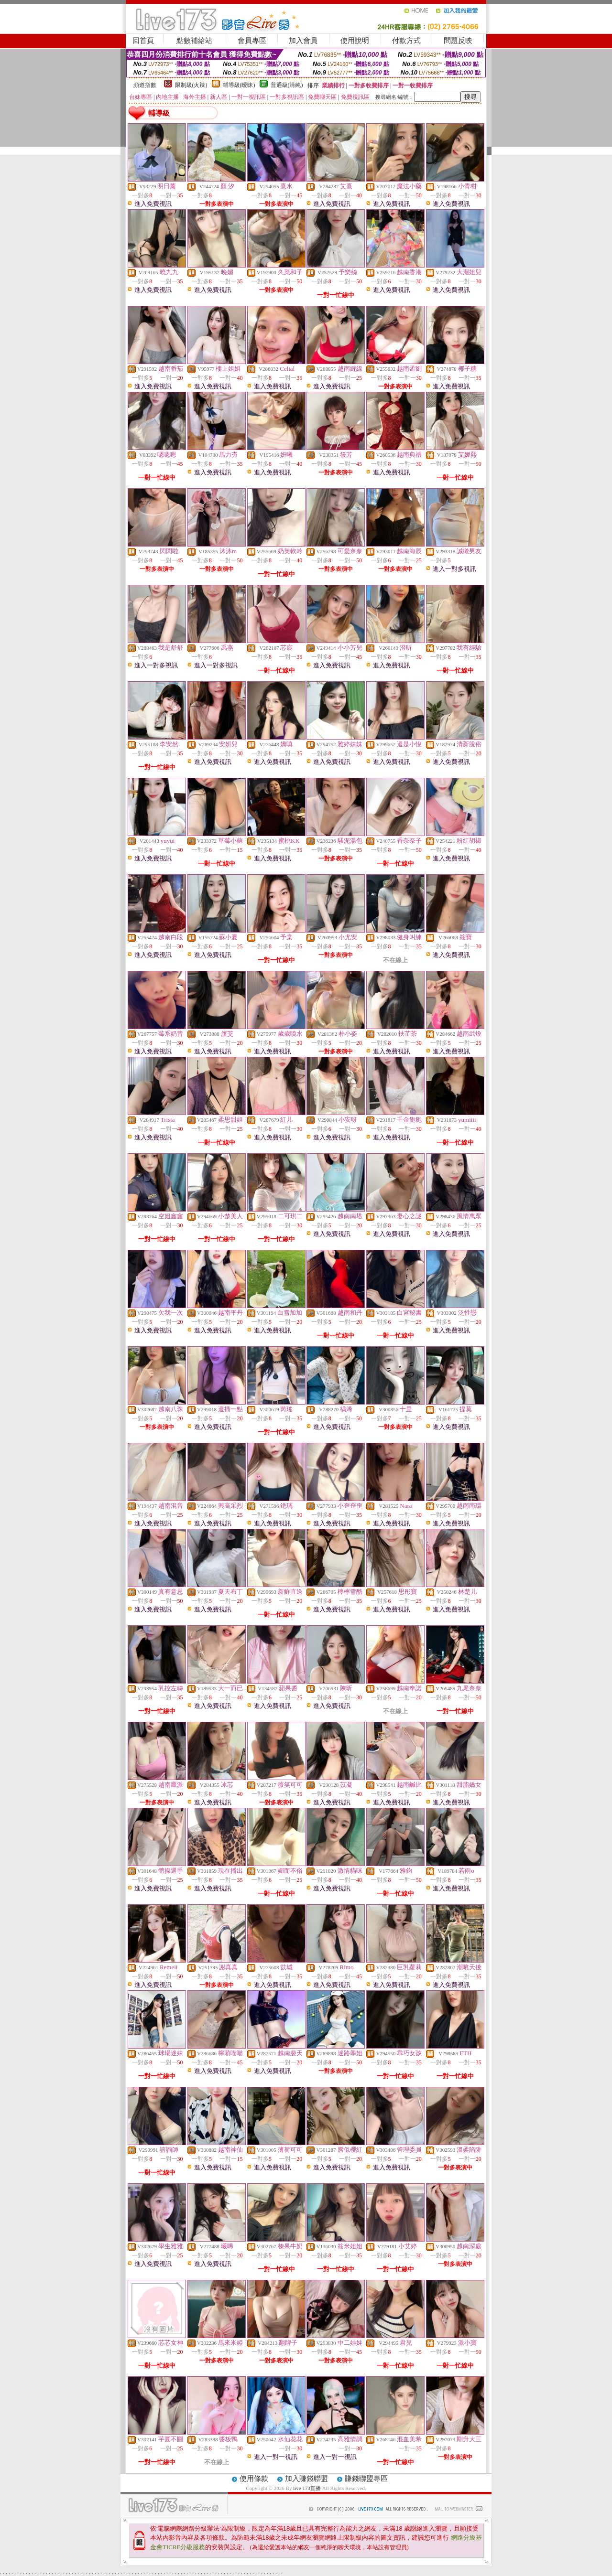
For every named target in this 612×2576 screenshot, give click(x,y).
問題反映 (458, 40)
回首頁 (143, 40)
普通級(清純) (287, 85)
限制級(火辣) (191, 85)
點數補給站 (194, 40)
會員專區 (252, 40)
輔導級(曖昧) (239, 85)
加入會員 (303, 40)
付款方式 (406, 40)
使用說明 (354, 40)
